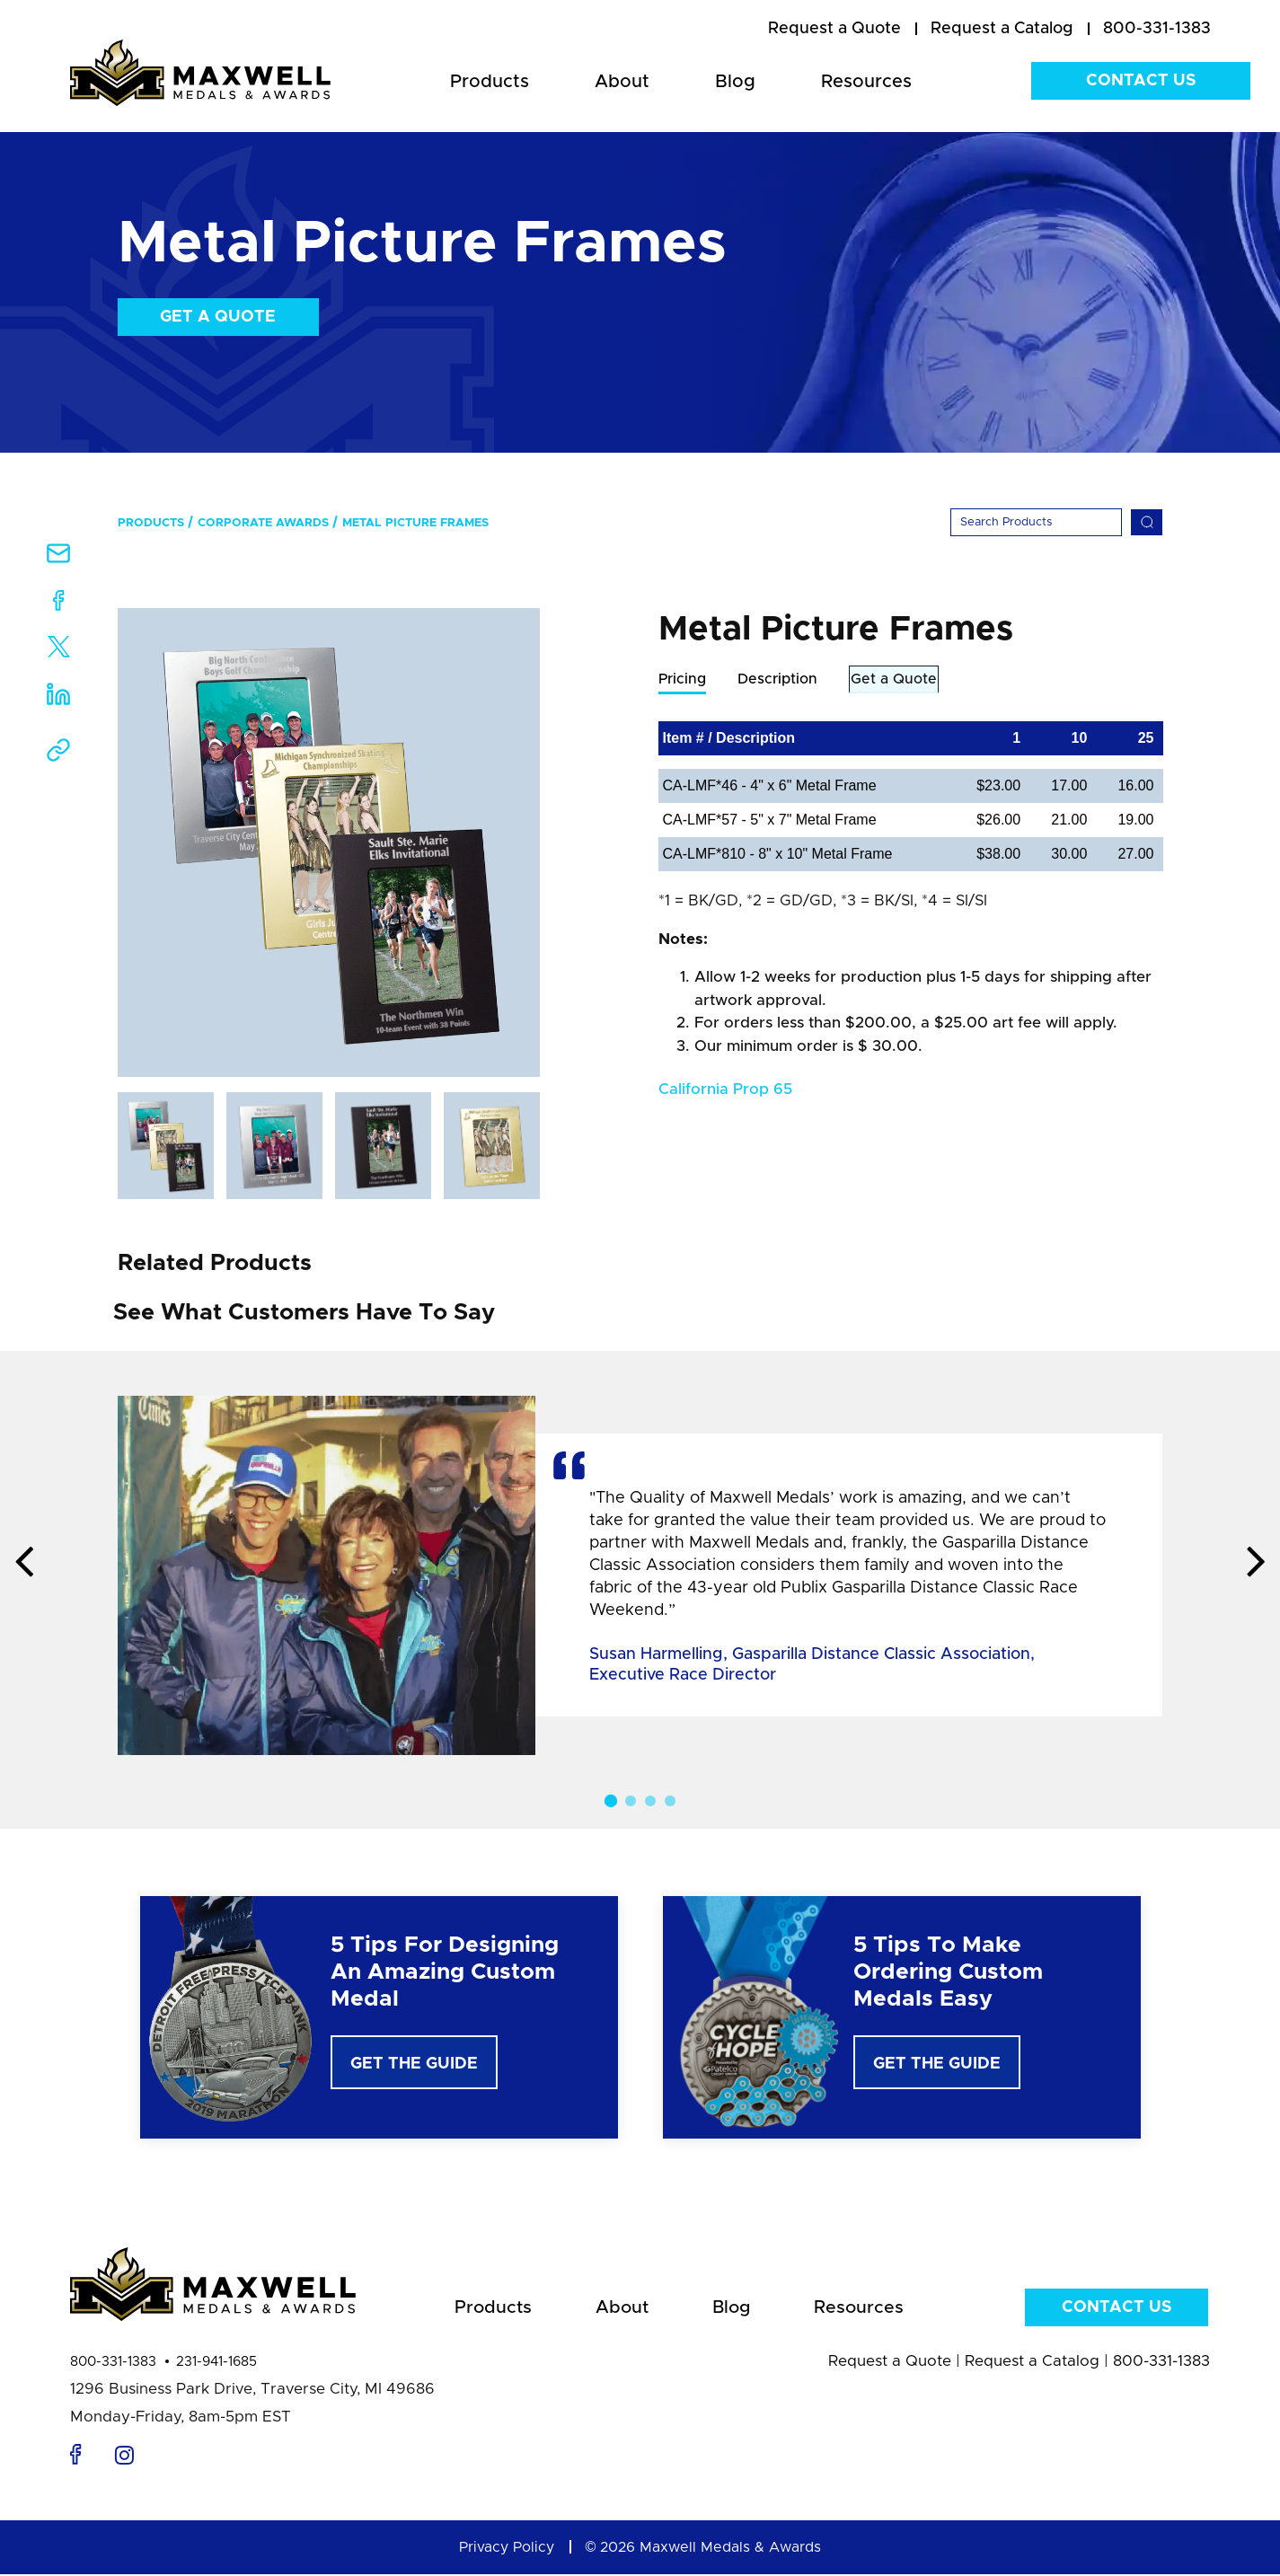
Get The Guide (414, 2064)
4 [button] (670, 1800)
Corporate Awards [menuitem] (263, 523)
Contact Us (1141, 81)
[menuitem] (834, 30)
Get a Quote (218, 317)
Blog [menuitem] (735, 82)
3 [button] (650, 1800)
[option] (329, 842)
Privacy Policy (506, 2549)
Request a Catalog (1032, 2362)
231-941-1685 (216, 2363)
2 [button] (630, 1800)
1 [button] (610, 1801)
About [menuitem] (622, 82)
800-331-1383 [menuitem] (1157, 29)
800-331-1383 (113, 2363)
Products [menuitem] (489, 82)
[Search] (1036, 522)
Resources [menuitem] (866, 82)
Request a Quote (889, 2362)
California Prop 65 (725, 1090)
